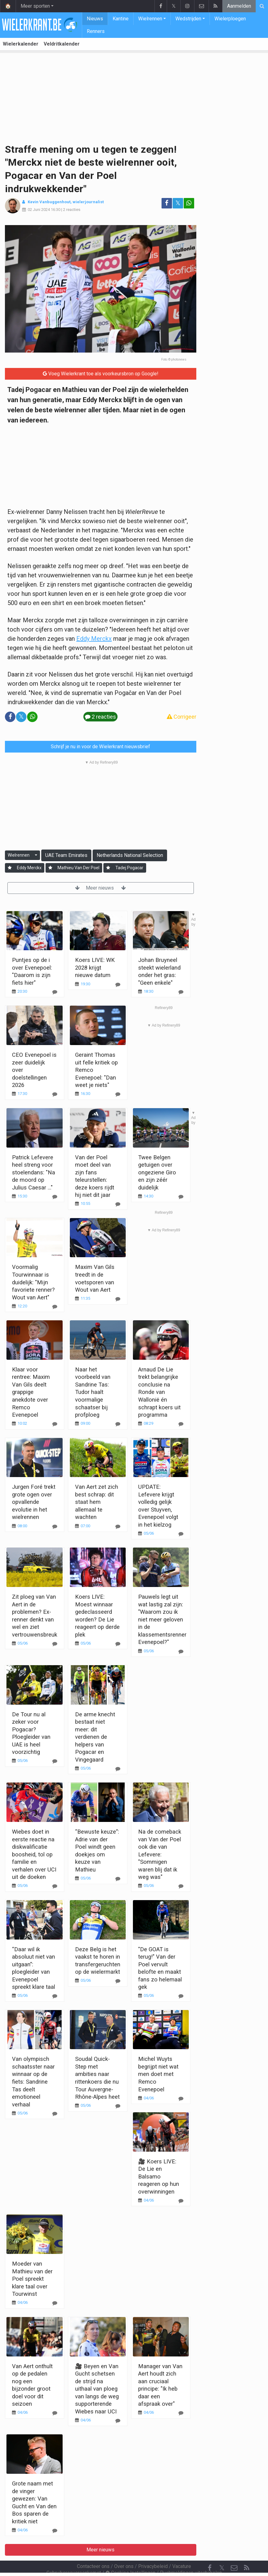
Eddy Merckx (94, 638)
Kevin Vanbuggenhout (49, 202)
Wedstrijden (188, 19)
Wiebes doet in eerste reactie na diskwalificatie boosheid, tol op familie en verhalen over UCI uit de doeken (34, 1854)
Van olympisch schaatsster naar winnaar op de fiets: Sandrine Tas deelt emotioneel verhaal (33, 2081)
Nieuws (95, 19)
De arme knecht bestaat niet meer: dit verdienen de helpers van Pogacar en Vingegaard (95, 1737)
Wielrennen (150, 19)
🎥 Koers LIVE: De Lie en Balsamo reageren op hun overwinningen (158, 2176)
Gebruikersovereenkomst (73, 2556)
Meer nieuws (100, 888)
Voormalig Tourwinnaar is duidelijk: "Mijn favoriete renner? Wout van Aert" (33, 1282)
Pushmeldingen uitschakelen (191, 2556)
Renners (96, 31)
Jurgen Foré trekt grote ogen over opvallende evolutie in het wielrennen (33, 1502)
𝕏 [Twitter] (222, 2551)
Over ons (124, 2550)
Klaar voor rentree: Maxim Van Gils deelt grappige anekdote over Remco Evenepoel (31, 1392)
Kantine (121, 19)
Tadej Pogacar (129, 867)
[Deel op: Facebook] (167, 203)
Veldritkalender (62, 44)
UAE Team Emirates (66, 855)
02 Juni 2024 (39, 209)
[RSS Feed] (246, 2551)
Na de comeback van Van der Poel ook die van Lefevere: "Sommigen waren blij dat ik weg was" (159, 1854)
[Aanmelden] (9, 868)
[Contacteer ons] (234, 2551)
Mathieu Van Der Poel (78, 867)
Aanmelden (239, 6)
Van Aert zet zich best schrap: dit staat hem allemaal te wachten (96, 1502)
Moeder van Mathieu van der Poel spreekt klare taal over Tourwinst (32, 2278)
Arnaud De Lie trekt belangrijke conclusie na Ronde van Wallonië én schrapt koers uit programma (159, 1392)
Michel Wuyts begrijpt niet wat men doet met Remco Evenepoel (158, 2074)
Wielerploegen (230, 19)
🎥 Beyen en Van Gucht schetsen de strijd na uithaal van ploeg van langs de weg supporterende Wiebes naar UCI (97, 2389)
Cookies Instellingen (130, 2556)
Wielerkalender (20, 44)
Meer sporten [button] (35, 6)
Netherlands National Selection (130, 855)
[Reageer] (54, 1094)
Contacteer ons (93, 2550)
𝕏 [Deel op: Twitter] (177, 203)
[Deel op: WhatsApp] (189, 203)
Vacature (181, 2550)
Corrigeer (181, 716)
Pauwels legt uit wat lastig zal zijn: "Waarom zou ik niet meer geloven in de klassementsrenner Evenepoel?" (162, 1619)
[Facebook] (209, 2551)
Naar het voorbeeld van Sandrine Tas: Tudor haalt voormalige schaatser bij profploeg (92, 1392)
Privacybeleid (153, 2550)
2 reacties (71, 209)
